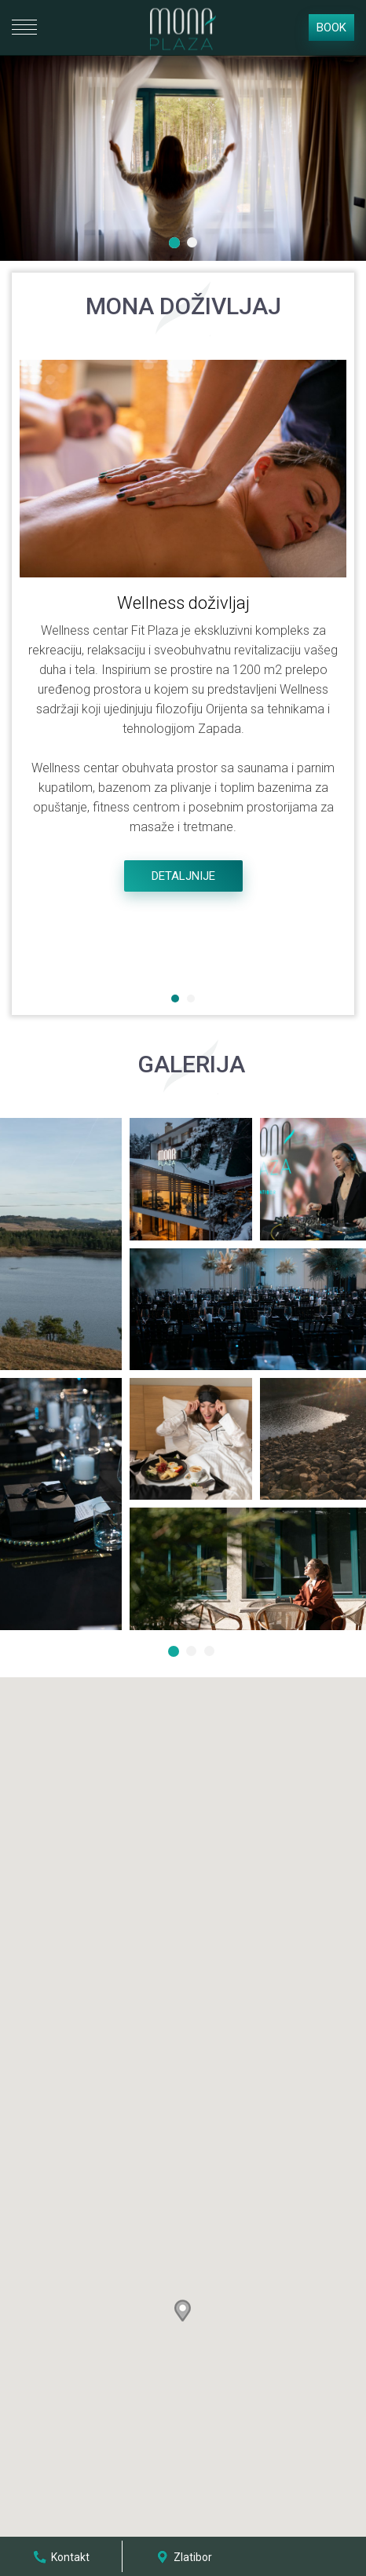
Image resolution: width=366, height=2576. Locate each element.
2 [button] (194, 244)
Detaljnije (183, 876)
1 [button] (176, 244)
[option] (183, 158)
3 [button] (211, 1653)
